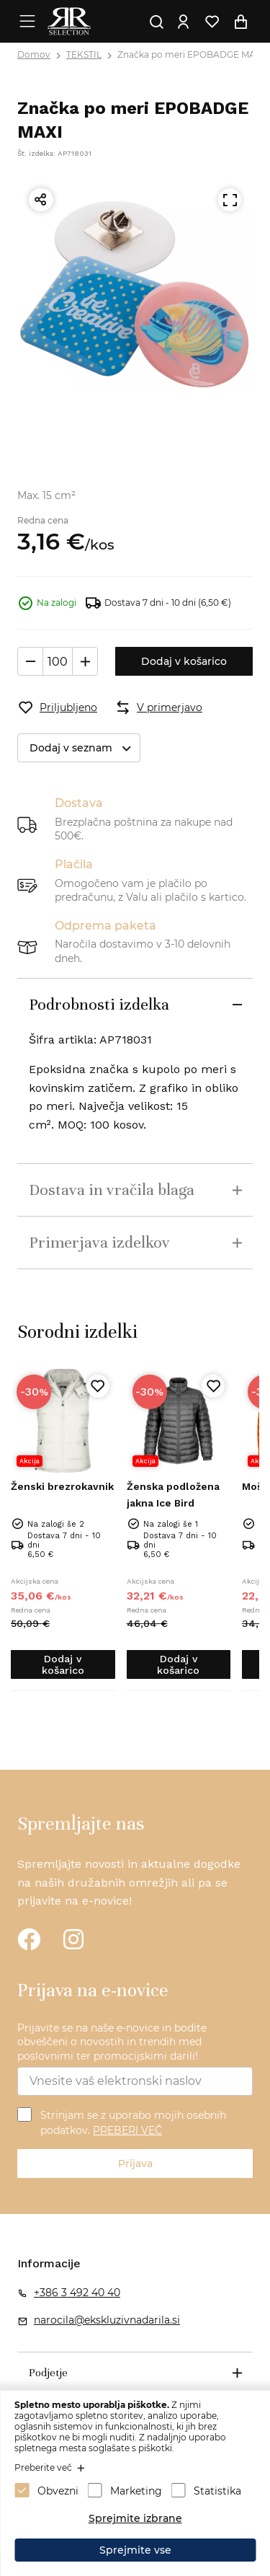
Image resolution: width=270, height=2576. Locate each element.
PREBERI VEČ (127, 2130)
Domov (33, 54)
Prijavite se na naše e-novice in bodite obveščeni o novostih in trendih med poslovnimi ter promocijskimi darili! (112, 2042)
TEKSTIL (84, 54)
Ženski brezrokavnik (62, 1486)
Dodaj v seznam (85, 748)
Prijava (135, 2163)
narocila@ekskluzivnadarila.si (107, 2319)
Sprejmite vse (135, 2550)
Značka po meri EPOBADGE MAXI (190, 54)
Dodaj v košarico (184, 661)
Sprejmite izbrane (135, 2518)
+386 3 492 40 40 (77, 2292)
